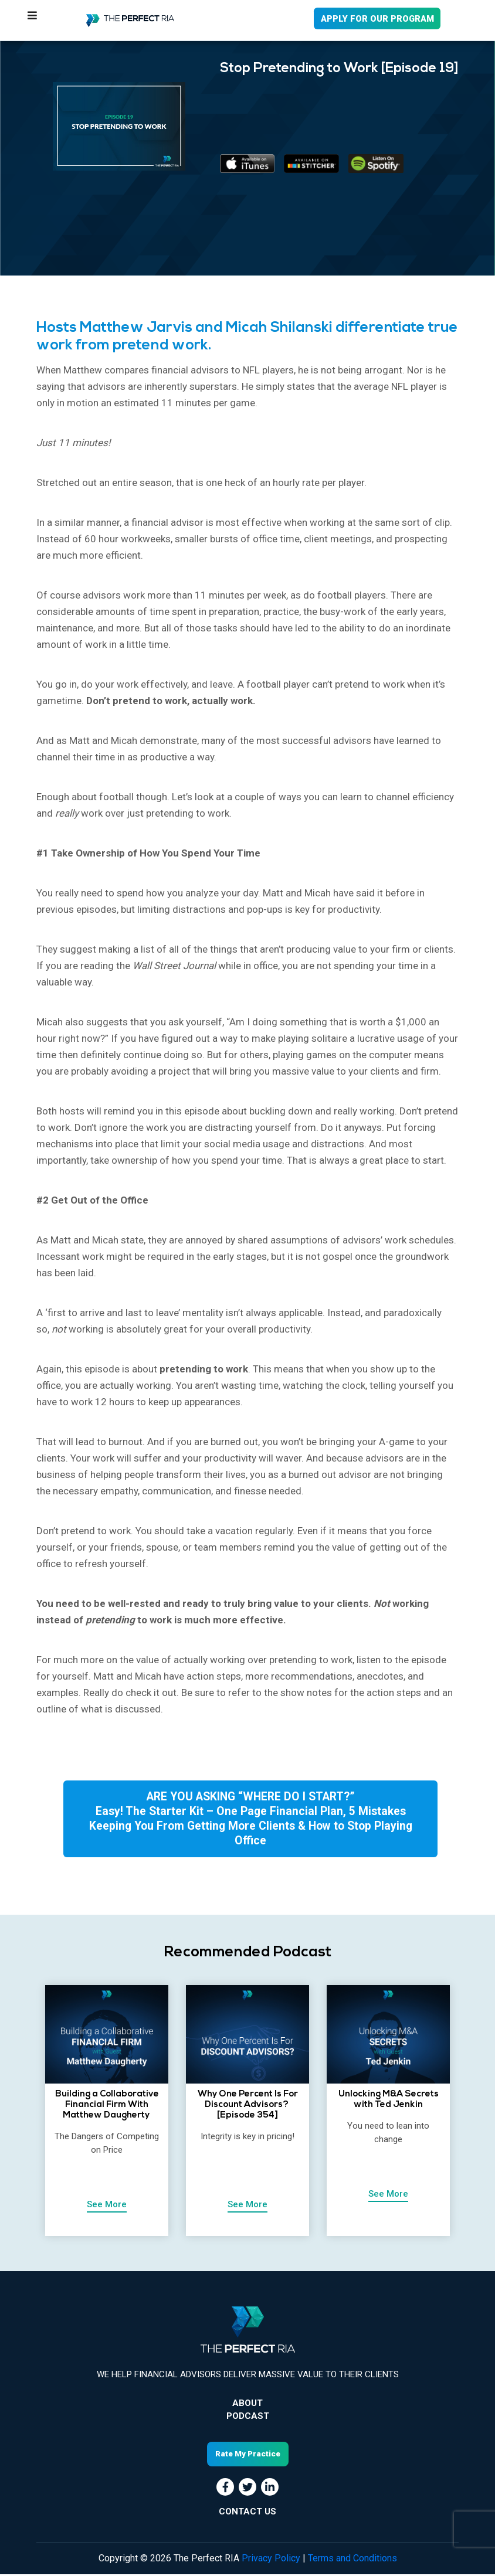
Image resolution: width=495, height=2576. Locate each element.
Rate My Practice (247, 2455)
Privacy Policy (271, 2559)
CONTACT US (247, 2513)
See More (107, 2206)
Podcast (247, 2418)
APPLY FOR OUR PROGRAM (376, 18)
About (247, 2405)
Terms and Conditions (352, 2559)
